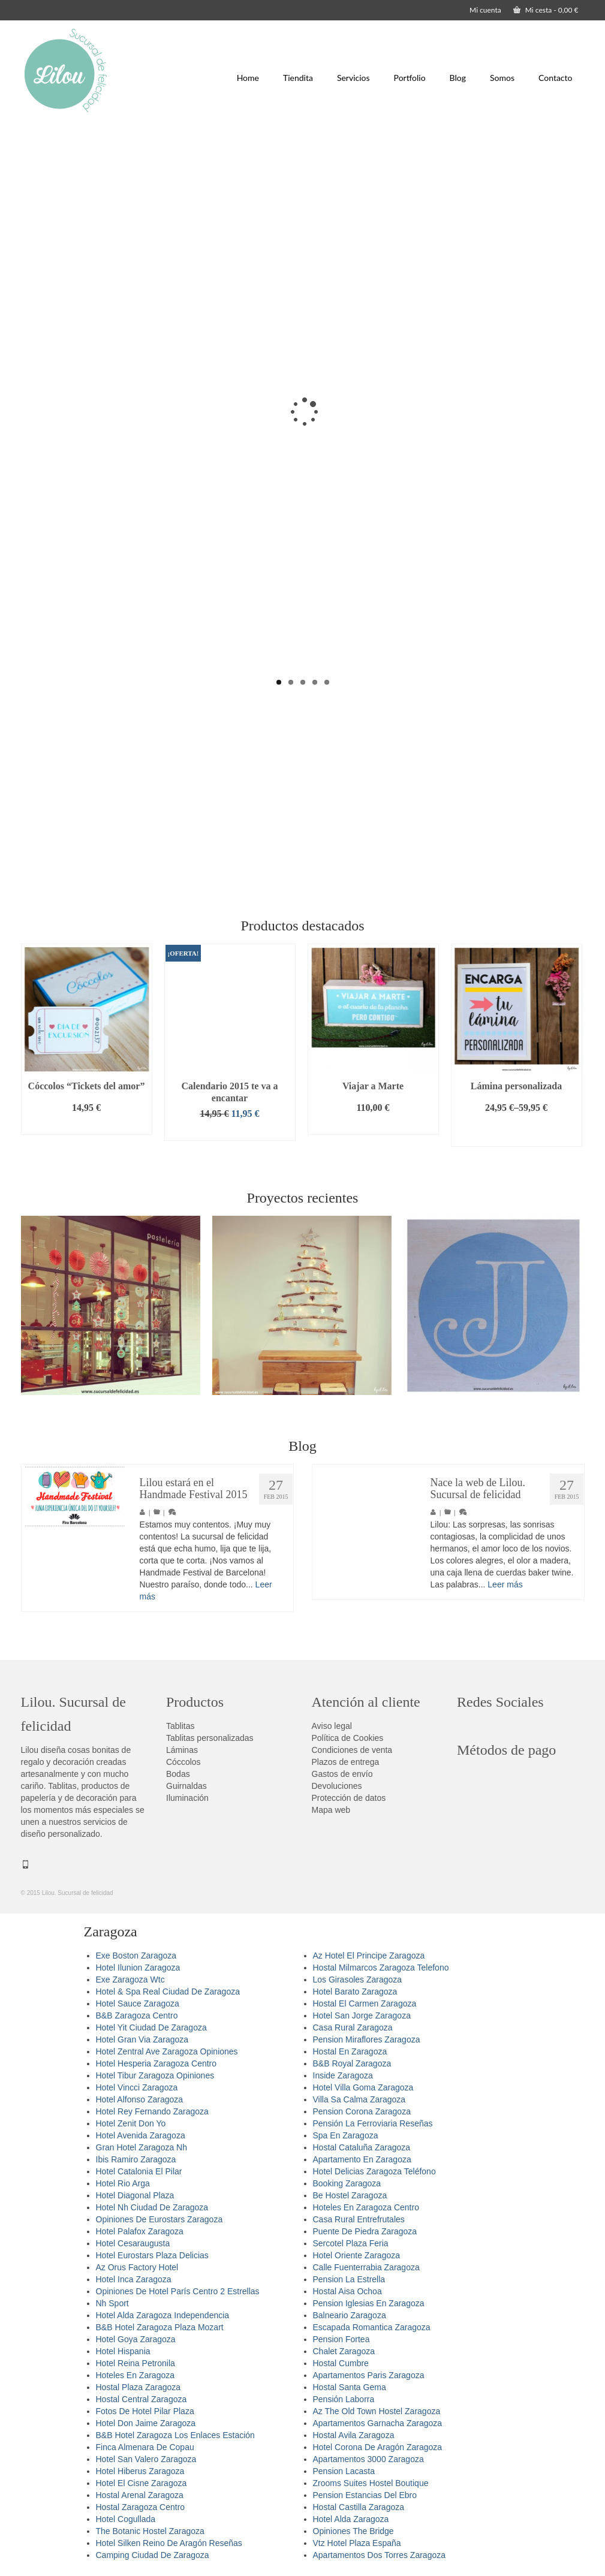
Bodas (178, 1774)
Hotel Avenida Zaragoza (140, 2135)
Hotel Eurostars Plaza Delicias (152, 2255)
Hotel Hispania (123, 2351)
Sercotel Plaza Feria (351, 2243)
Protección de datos (349, 1798)
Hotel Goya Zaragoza (136, 2339)
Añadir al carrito (86, 1125)
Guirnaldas (186, 1786)
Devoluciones (337, 1786)
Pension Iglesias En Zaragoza (369, 2303)
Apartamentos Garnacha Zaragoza (378, 2423)
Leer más (504, 1585)
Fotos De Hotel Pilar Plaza (145, 2411)
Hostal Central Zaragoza (141, 2399)
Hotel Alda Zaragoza (351, 2519)
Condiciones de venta (352, 1750)
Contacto (555, 78)
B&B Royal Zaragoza (352, 2063)
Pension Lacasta (344, 2471)
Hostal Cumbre (341, 2363)
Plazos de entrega (346, 1762)
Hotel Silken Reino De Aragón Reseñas (169, 2543)
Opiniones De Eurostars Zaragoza (159, 2219)
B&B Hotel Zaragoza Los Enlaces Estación (175, 2435)
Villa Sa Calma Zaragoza (359, 2099)
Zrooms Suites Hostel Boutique (371, 2483)
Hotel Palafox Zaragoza (139, 2231)
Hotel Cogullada (126, 2519)
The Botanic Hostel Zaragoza (150, 2531)
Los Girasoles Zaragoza (357, 1979)
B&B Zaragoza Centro (137, 2015)
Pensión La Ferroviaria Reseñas (373, 2123)
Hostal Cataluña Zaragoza (362, 2147)
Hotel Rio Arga (123, 2183)
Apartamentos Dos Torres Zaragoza (379, 2555)
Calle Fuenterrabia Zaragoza (366, 2267)
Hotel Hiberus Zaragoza (140, 2471)
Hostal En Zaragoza (350, 2051)
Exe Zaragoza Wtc (130, 1979)
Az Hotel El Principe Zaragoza (369, 1955)
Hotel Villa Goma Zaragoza (363, 2087)
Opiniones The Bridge (353, 2531)
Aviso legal (332, 1726)
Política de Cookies (348, 1738)
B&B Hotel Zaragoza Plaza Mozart (160, 2327)
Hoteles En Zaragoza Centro (366, 2207)
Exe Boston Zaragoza (136, 1955)
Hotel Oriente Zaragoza (357, 2255)
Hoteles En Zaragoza (135, 2375)
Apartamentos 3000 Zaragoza (368, 2459)
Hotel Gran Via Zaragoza (142, 2039)
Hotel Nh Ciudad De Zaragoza (152, 2207)
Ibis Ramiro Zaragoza (136, 2159)
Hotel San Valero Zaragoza (146, 2459)
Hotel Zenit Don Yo (131, 2123)
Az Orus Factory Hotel (137, 2267)
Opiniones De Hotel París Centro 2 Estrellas (178, 2291)
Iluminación (187, 1798)
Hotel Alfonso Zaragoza (139, 2099)
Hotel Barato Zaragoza (355, 1991)
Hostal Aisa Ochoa (347, 2291)
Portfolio (410, 78)
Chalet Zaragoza (344, 2351)
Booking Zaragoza (347, 2183)
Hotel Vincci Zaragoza (137, 2087)
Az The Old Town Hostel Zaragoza (377, 2411)
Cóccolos (183, 1762)
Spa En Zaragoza (345, 2135)
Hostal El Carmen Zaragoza (365, 2003)
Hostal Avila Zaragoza (354, 2435)
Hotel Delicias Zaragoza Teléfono (374, 2171)
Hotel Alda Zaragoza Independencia (163, 2315)
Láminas (182, 1750)
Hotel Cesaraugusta (133, 2243)
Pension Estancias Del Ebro (365, 2495)
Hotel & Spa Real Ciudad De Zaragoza (168, 1991)
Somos (502, 78)
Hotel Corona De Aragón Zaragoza (378, 2447)
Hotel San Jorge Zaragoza (362, 2015)
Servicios (353, 78)
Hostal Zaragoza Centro (140, 2507)
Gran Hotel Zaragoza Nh (142, 2147)
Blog (458, 78)
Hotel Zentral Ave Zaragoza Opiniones (167, 2051)
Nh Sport (112, 2303)
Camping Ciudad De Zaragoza (152, 2555)
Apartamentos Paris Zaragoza (369, 2375)
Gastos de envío (342, 1774)
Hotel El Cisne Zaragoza (141, 2483)
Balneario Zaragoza (349, 2315)
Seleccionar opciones (516, 1131)
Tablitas (180, 1726)
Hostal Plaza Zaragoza (138, 2387)
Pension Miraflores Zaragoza (366, 2039)
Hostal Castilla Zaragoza (359, 2507)
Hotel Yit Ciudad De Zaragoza (151, 2027)
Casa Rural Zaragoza (353, 2027)
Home (248, 78)
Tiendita (298, 78)
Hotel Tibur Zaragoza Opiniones (155, 2075)
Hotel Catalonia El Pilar (139, 2171)
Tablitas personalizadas (210, 1738)
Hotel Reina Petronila (135, 2363)
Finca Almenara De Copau (145, 2447)
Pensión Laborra (344, 2399)
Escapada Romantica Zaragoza (372, 2327)
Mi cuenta (485, 9)
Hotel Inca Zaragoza (133, 2279)
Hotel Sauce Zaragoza (137, 2003)
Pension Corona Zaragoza (362, 2111)
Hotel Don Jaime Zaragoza (146, 2423)
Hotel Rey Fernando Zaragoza (152, 2111)
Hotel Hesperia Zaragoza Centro (156, 2063)
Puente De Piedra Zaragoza (365, 2231)
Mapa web (331, 1810)
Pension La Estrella (349, 2279)
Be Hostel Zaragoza (350, 2195)
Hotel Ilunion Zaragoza (138, 1967)
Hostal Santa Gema (349, 2387)
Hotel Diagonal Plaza (135, 2195)
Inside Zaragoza (343, 2075)
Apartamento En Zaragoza (362, 2159)
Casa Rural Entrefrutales (359, 2219)
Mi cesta (546, 9)
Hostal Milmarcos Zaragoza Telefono (381, 1967)
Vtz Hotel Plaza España (357, 2543)
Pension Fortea (341, 2339)
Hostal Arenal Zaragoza (139, 2495)
